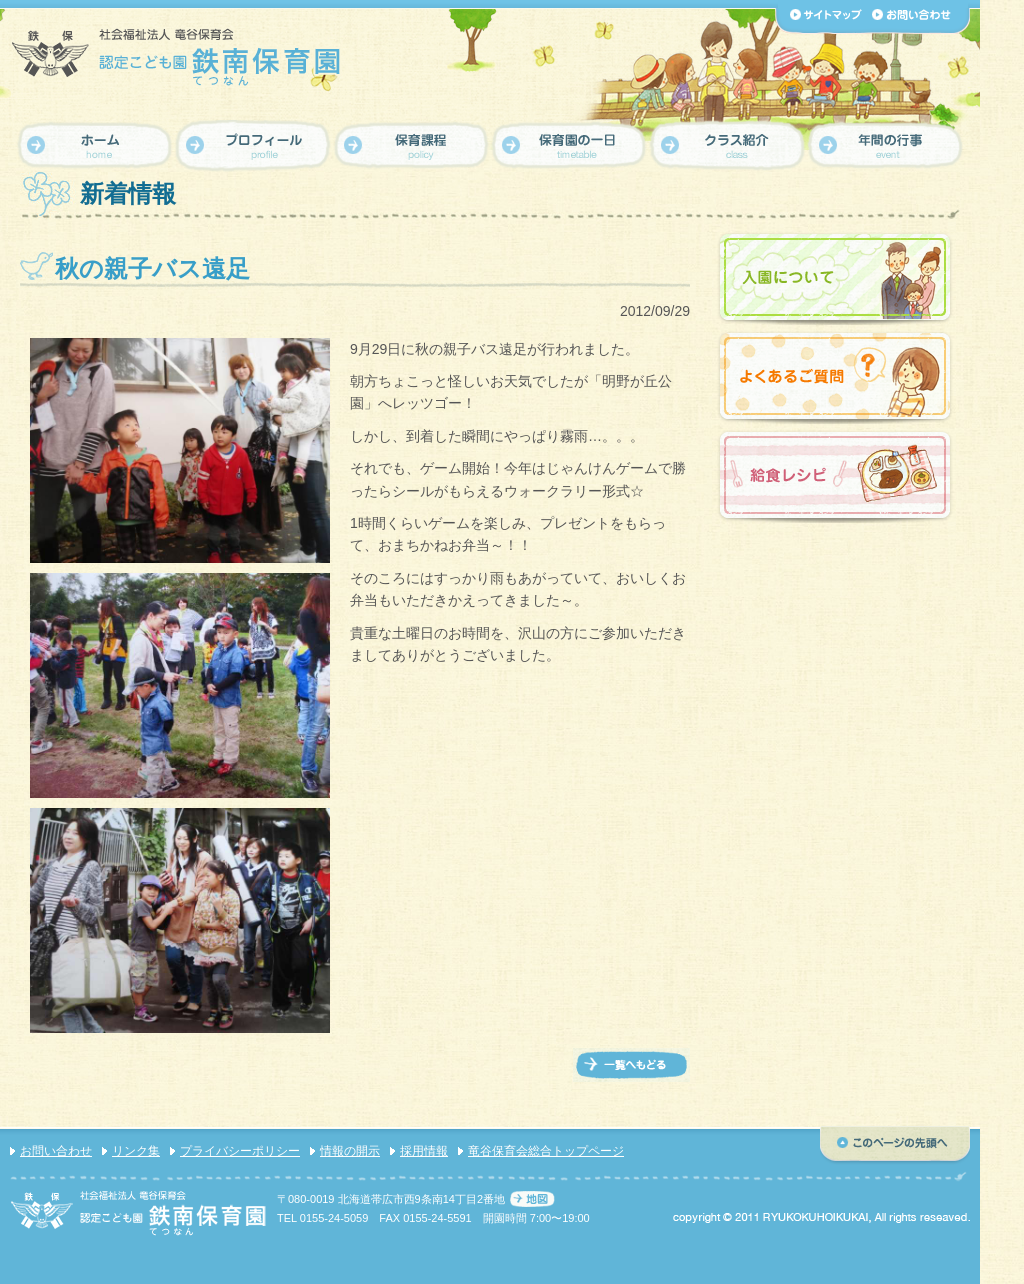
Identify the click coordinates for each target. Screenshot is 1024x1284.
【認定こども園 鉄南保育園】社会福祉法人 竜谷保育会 (177, 56)
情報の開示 (350, 1151)
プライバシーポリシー (240, 1151)
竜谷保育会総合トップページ (546, 1151)
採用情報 (424, 1151)
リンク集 (136, 1151)
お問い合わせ (56, 1151)
